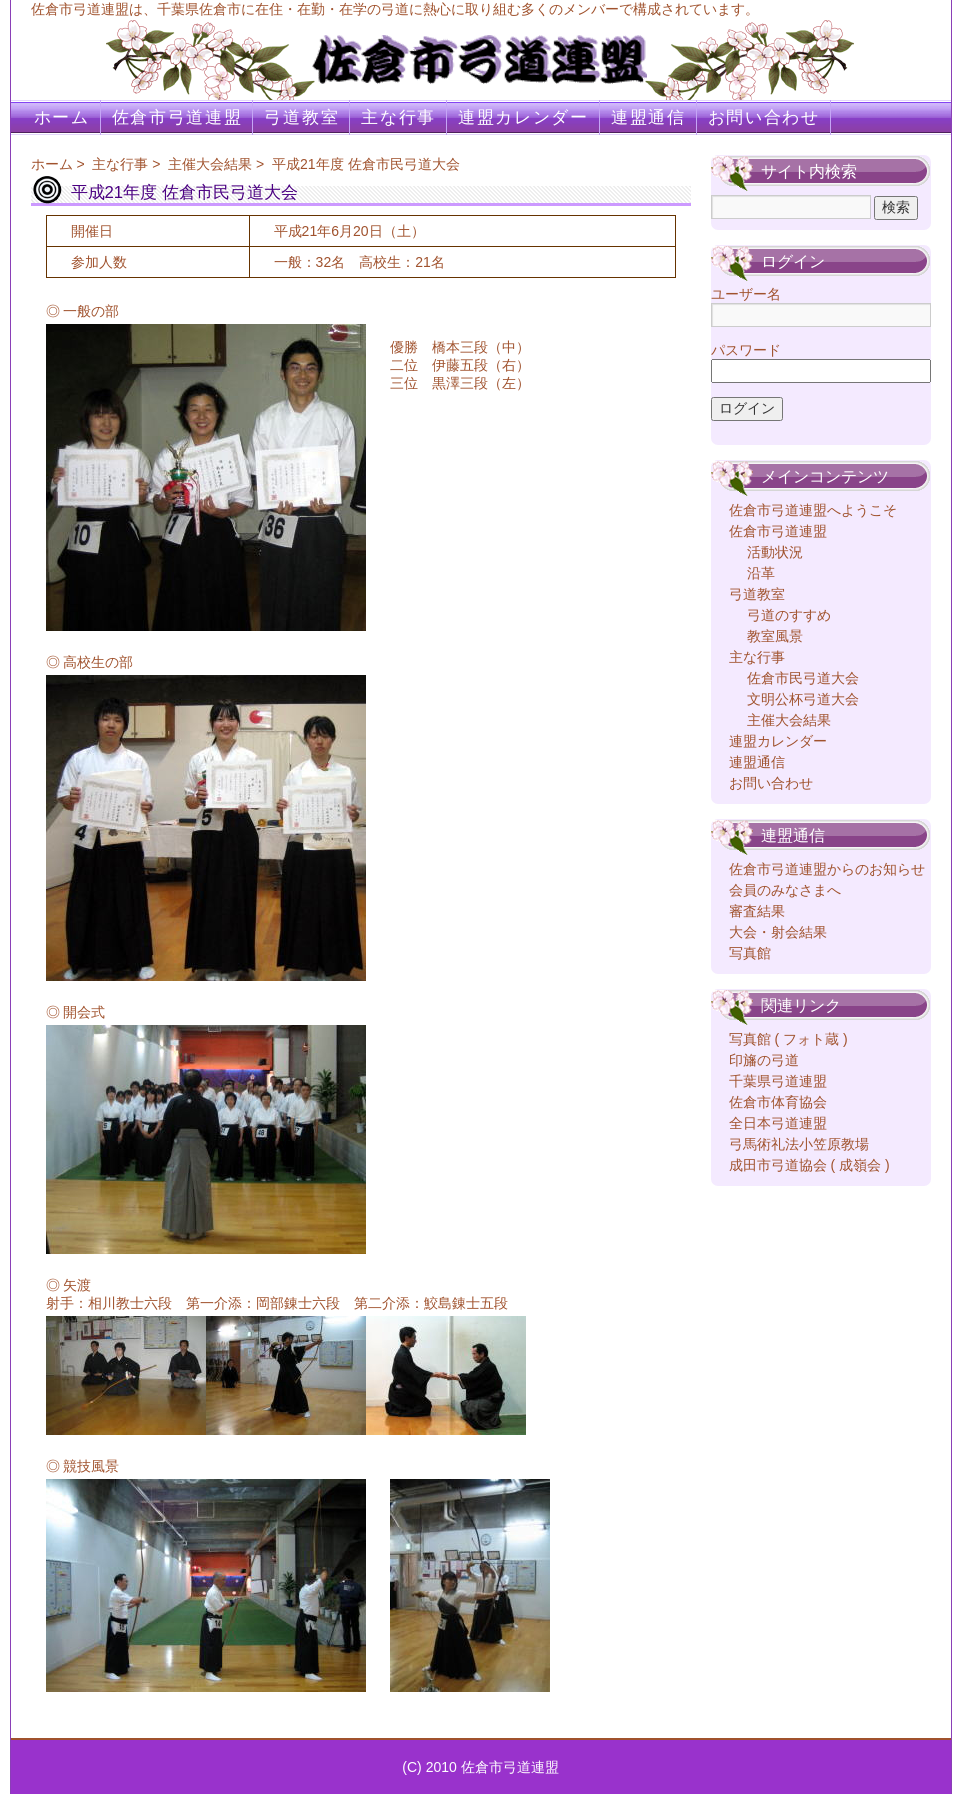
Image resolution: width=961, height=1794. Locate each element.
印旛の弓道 (764, 1060)
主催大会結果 (210, 164)
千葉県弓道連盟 (778, 1081)
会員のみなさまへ (785, 890)
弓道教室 (301, 117)
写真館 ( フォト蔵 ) (788, 1039)
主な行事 (398, 117)
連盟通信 (648, 117)
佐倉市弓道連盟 (177, 117)
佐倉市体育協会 (778, 1102)
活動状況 (775, 552)
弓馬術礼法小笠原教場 (799, 1144)
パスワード (746, 350)
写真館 (750, 953)
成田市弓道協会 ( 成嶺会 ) (809, 1165)
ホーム (62, 117)
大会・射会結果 (778, 932)
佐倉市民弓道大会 (803, 678)
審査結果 (757, 911)
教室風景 (775, 636)
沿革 (761, 573)
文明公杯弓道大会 (803, 699)
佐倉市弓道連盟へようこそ (813, 510)
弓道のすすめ (789, 615)
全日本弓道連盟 (778, 1123)
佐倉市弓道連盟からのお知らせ (827, 869)
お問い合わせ (764, 117)
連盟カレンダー (523, 117)
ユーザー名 (746, 294)
